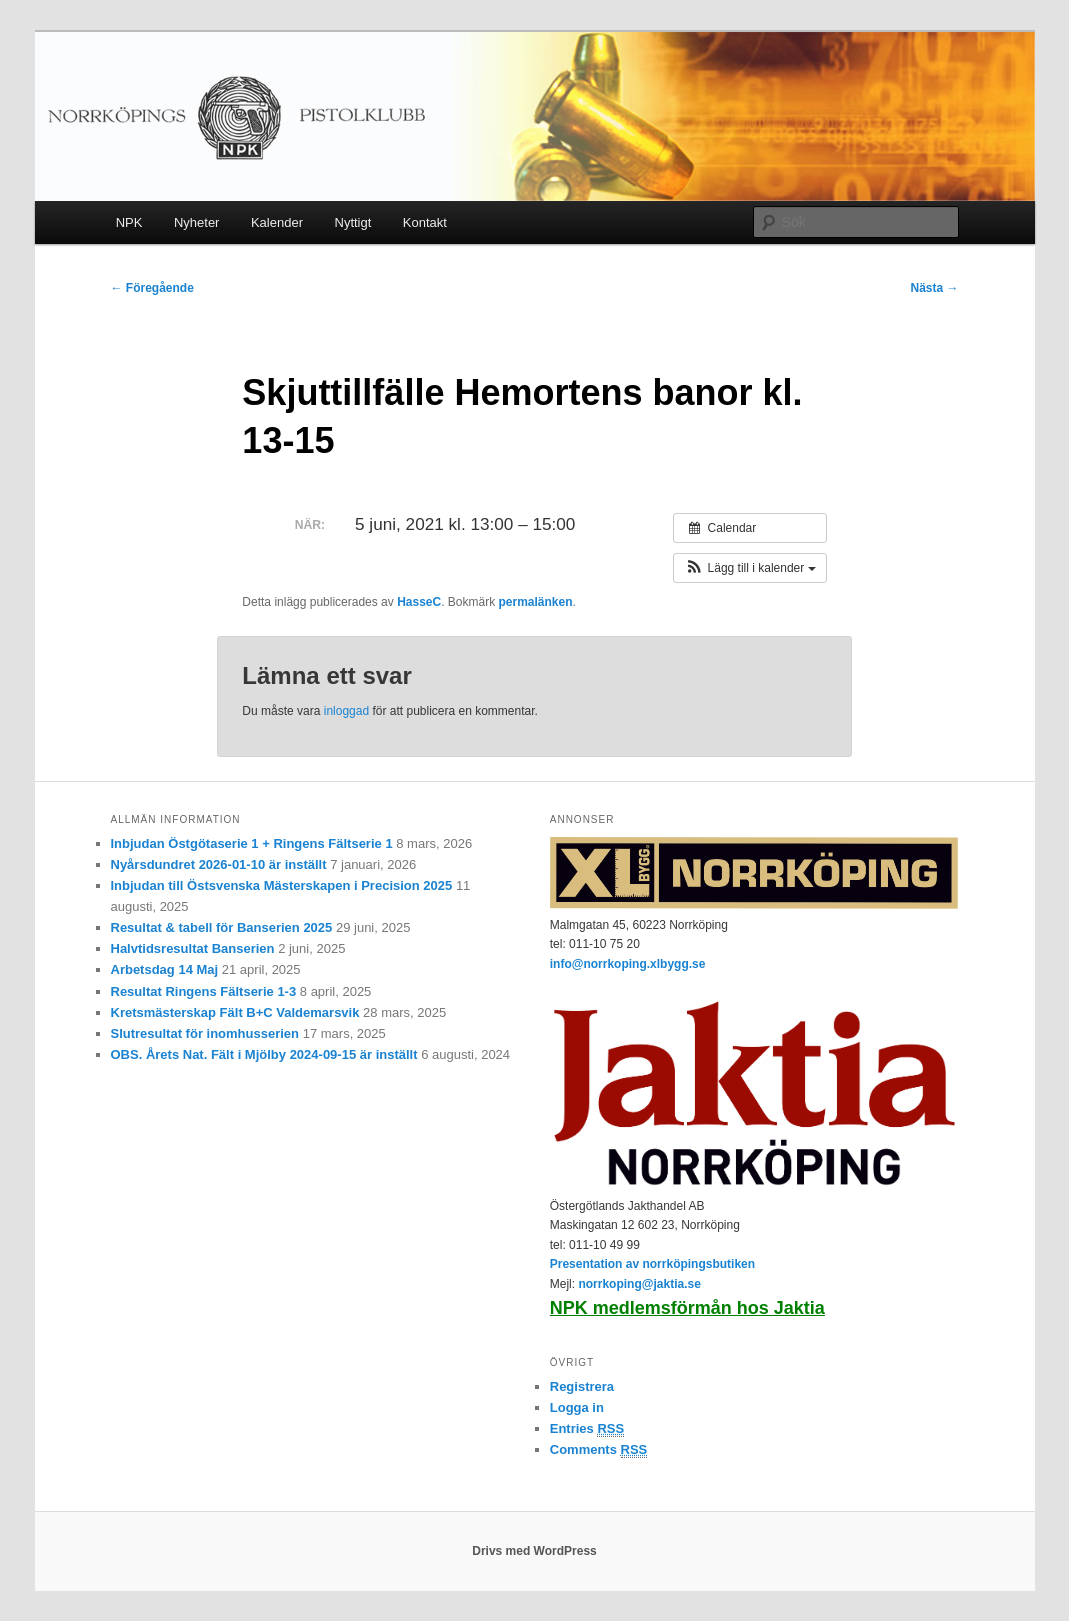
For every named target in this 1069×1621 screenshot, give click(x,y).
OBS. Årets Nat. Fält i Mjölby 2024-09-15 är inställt (264, 1054)
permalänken (536, 602)
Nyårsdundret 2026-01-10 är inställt (219, 864)
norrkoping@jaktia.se (639, 1284)
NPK (129, 222)
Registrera (582, 1386)
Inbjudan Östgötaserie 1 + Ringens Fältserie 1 (252, 843)
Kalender (277, 222)
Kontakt (425, 222)
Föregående (152, 288)
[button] (749, 568)
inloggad (346, 711)
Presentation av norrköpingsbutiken (652, 1264)
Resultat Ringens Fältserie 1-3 (204, 991)
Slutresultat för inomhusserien (205, 1033)
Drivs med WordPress (534, 1551)
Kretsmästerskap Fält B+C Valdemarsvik (235, 1012)
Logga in (577, 1407)
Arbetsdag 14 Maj (165, 969)
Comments (599, 1450)
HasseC (419, 602)
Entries (587, 1429)
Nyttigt (353, 222)
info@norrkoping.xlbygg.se (628, 964)
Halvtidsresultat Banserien (193, 948)
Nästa (934, 288)
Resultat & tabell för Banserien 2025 (222, 927)
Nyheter (197, 222)
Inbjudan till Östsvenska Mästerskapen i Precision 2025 (282, 885)
